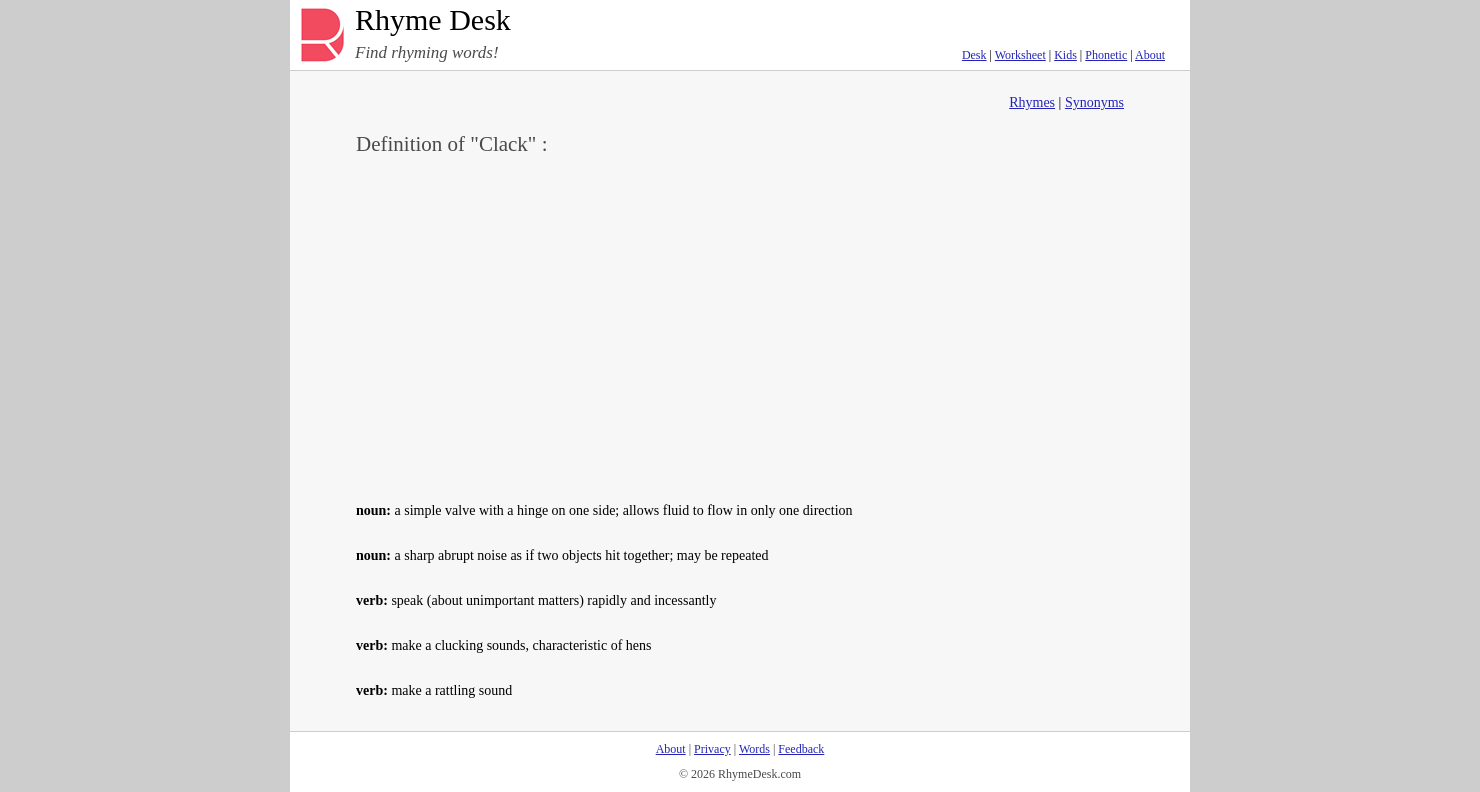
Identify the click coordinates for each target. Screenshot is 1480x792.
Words (754, 749)
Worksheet (1020, 55)
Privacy (712, 749)
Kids (1065, 55)
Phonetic (1106, 55)
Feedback (801, 749)
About (1150, 55)
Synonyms (1094, 102)
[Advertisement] (740, 326)
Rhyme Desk (433, 20)
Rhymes (1032, 102)
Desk (974, 55)
